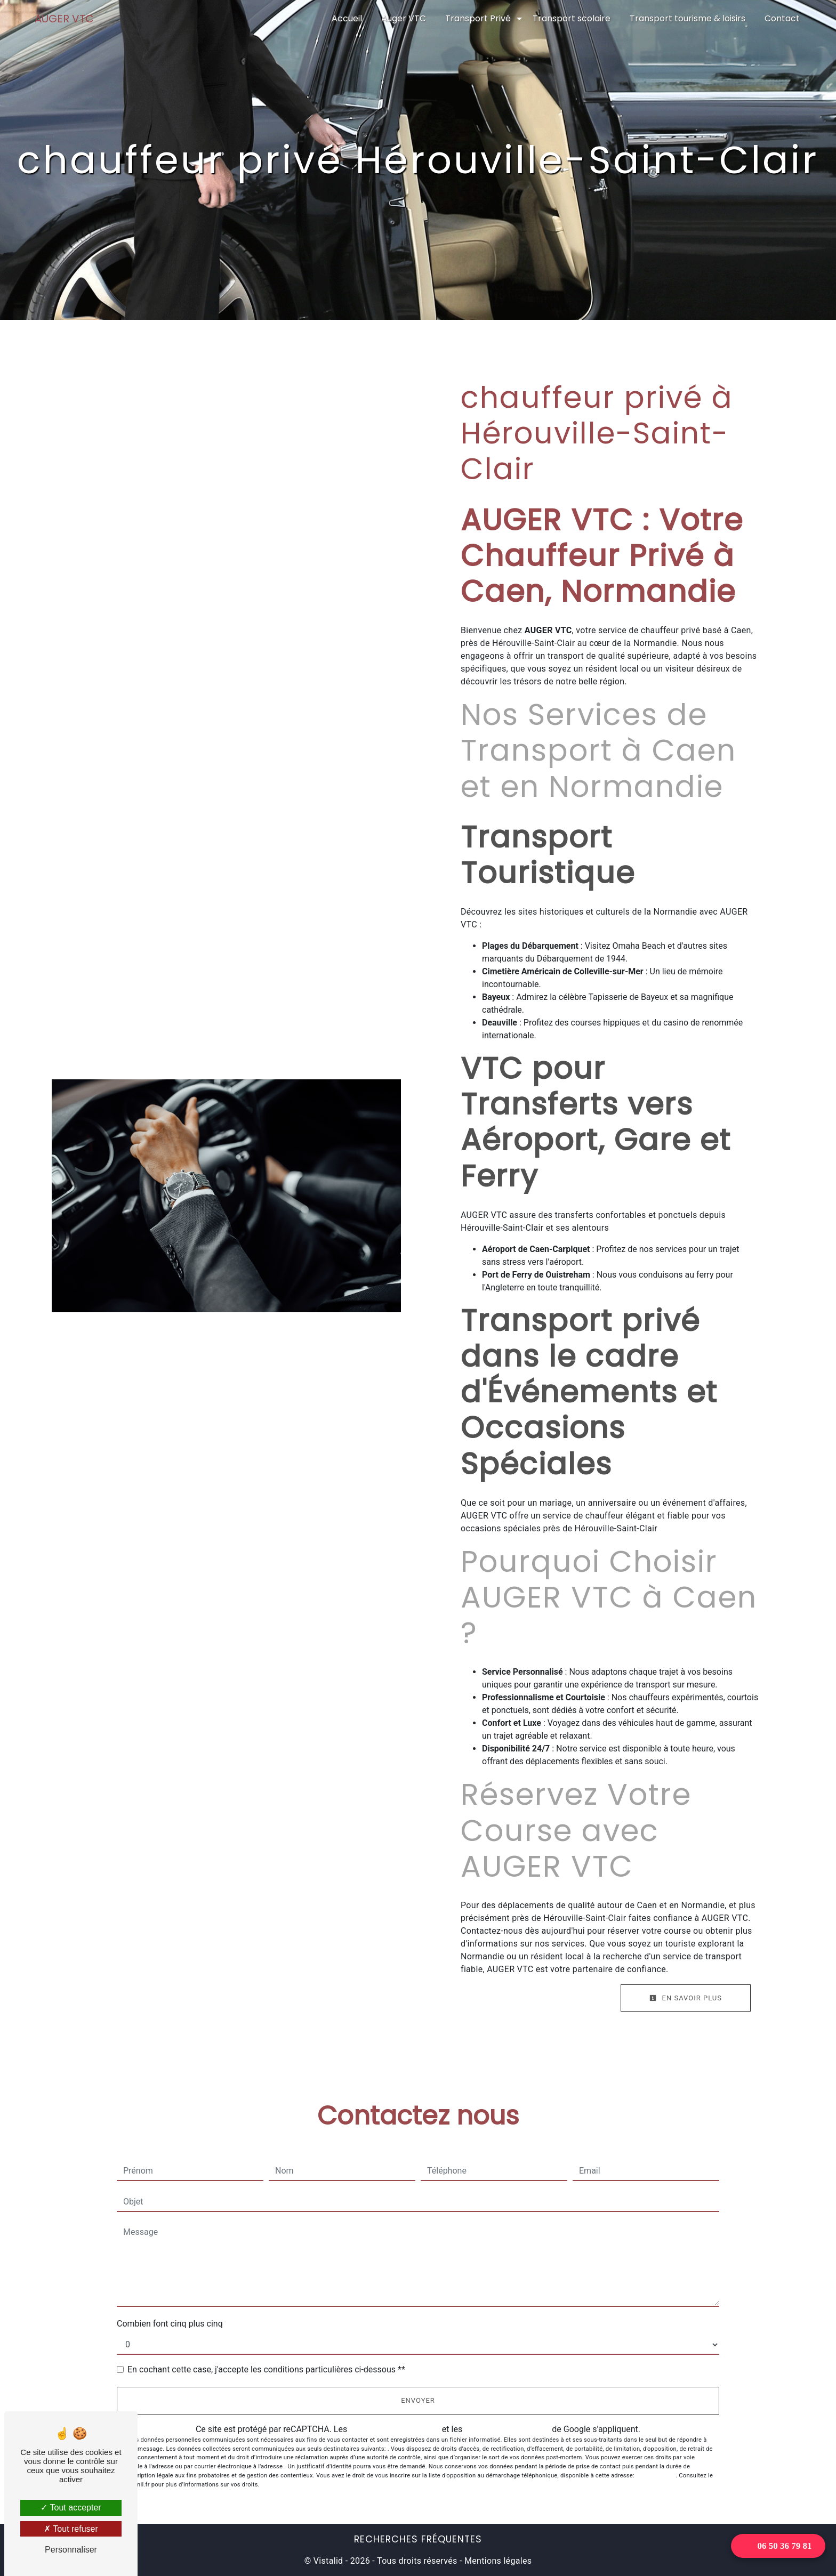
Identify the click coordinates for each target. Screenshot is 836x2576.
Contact (782, 18)
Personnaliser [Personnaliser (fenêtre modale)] (71, 2549)
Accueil (347, 18)
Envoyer (418, 2400)
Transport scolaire (571, 18)
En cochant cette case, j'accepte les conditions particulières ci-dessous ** (266, 2369)
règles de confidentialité (394, 2429)
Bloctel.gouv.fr (656, 2475)
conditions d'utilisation (507, 2429)
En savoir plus (685, 1998)
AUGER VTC (64, 18)
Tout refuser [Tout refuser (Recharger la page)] (71, 2528)
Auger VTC (403, 18)
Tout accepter (71, 2507)
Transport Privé (478, 18)
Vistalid (328, 2561)
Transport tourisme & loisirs (687, 18)
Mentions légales (497, 2561)
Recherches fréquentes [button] (418, 2539)
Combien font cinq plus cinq (170, 2324)
